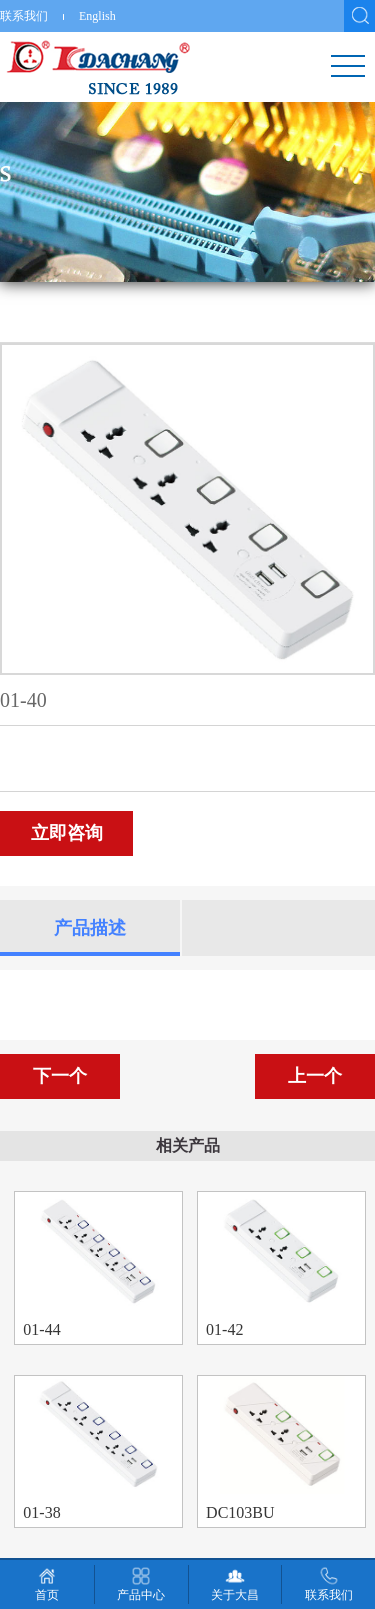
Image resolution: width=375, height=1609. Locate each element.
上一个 (315, 1076)
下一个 (60, 1076)
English (97, 16)
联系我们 (24, 16)
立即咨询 (67, 833)
